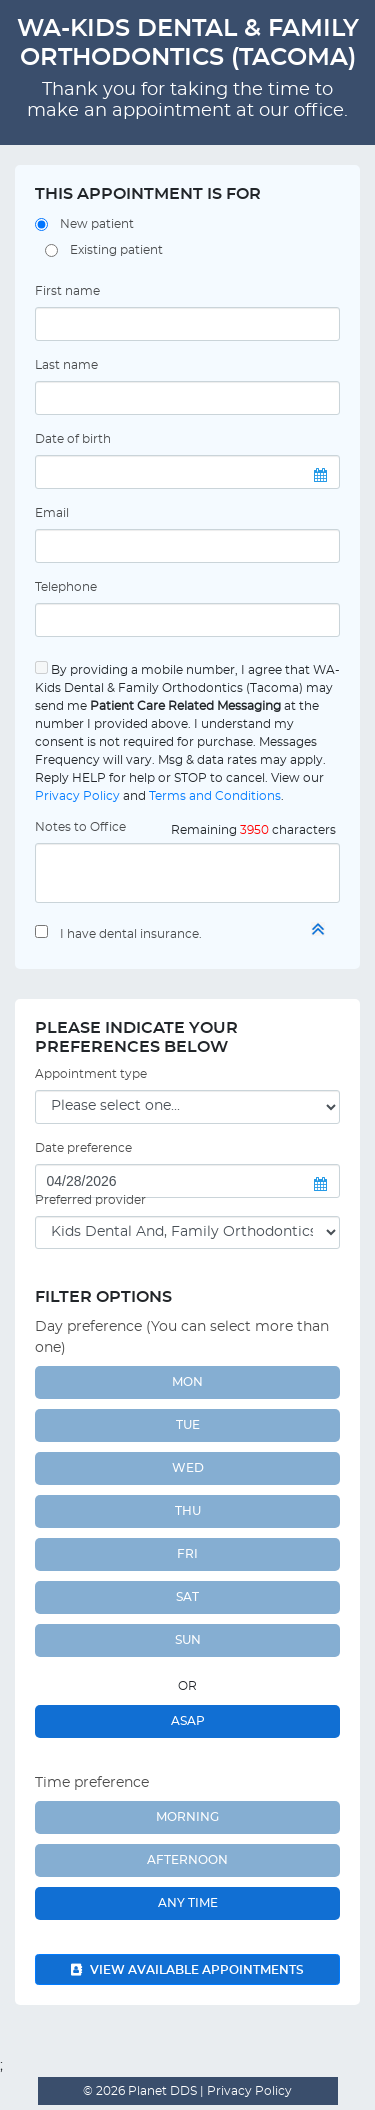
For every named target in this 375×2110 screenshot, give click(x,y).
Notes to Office (80, 827)
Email (52, 513)
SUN (188, 1640)
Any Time (188, 1903)
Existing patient (116, 250)
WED (188, 1468)
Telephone (66, 587)
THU (188, 1511)
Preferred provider (90, 1200)
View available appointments (187, 1970)
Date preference (83, 1148)
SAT (187, 1597)
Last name (66, 365)
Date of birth (73, 439)
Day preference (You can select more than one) (182, 1337)
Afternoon (187, 1860)
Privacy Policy (77, 796)
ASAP (188, 1721)
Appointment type (91, 1074)
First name (67, 291)
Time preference (92, 1783)
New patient (97, 224)
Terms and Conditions (215, 796)
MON (187, 1382)
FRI (187, 1554)
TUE (188, 1425)
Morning (187, 1817)
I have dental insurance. (131, 934)
